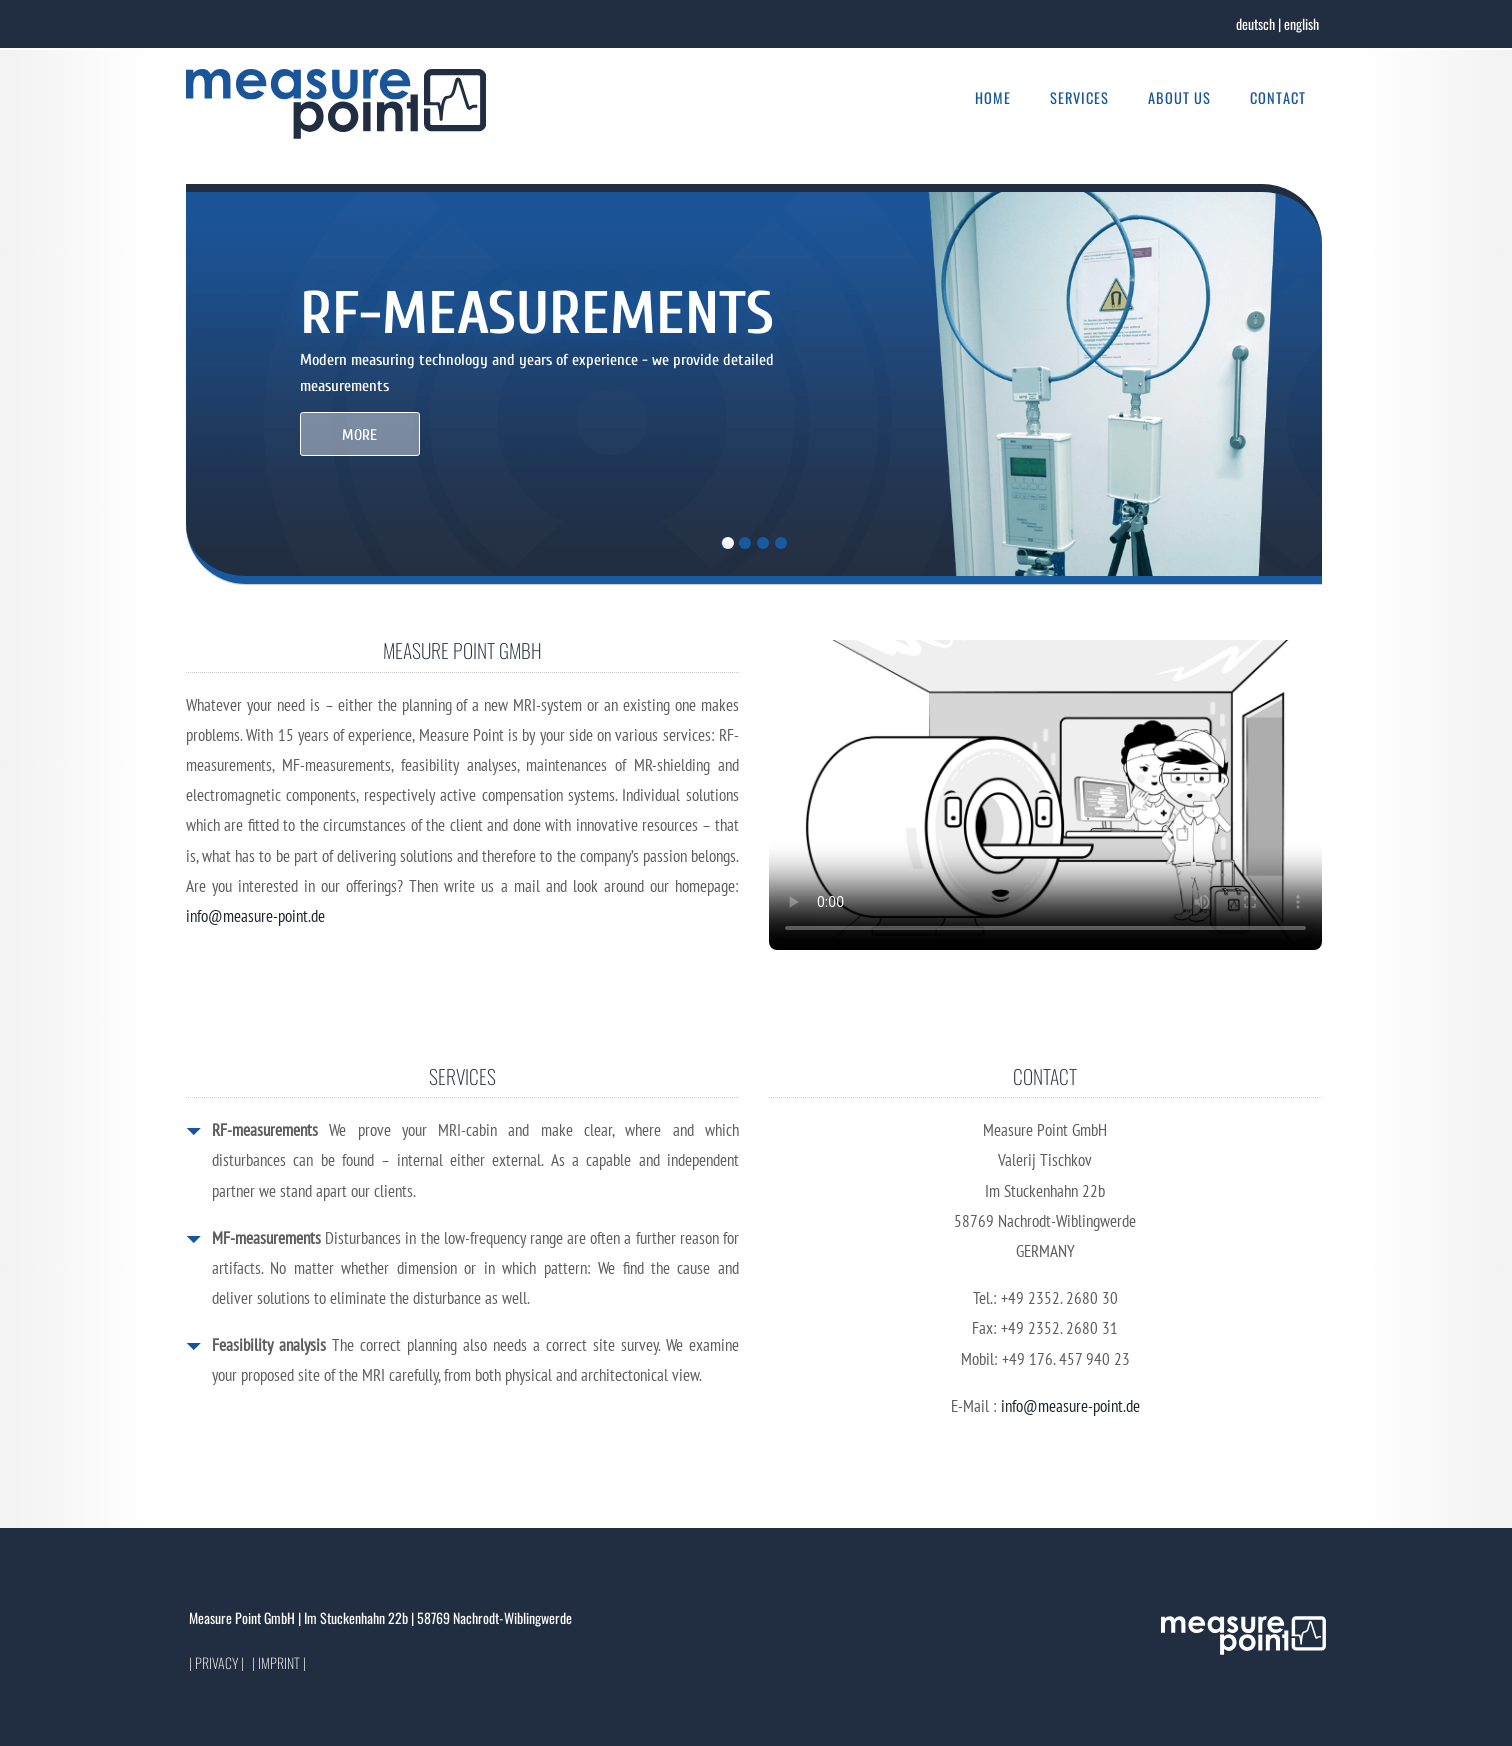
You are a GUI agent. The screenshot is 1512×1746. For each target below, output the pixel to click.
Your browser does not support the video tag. (1045, 795)
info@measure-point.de (255, 916)
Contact (1278, 98)
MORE (359, 435)
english (1301, 23)
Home (993, 98)
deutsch (1255, 23)
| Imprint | (279, 1662)
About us (1179, 98)
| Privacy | (216, 1662)
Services (1079, 98)
